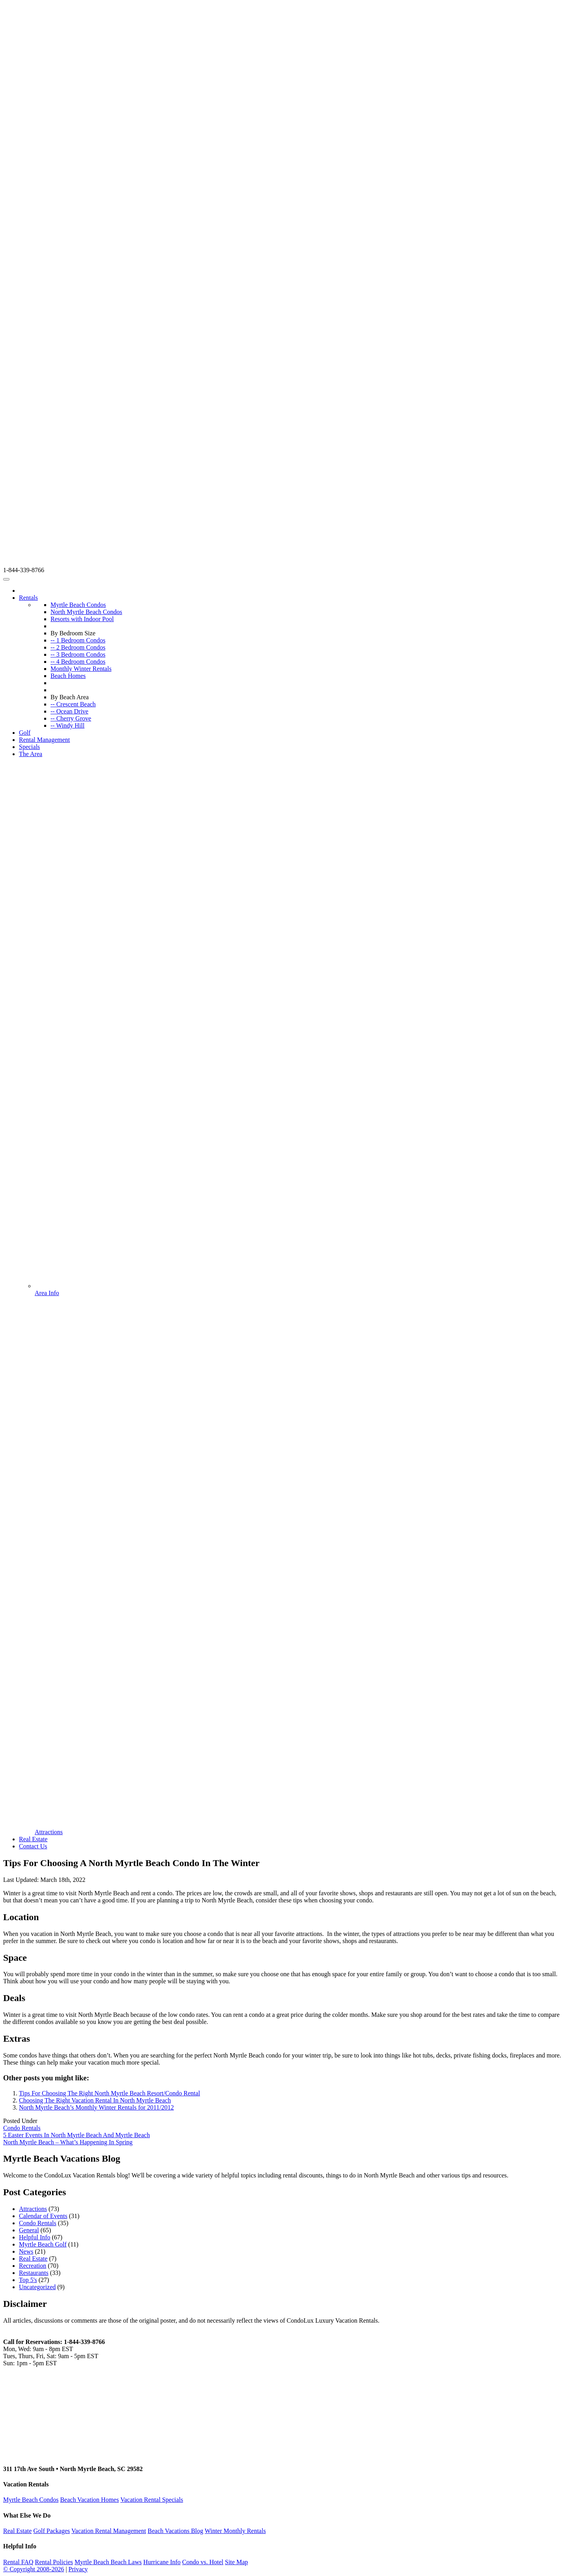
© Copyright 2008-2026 (33, 2569)
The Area (30, 754)
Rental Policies (54, 2562)
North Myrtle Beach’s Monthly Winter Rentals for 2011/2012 (96, 2107)
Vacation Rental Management (108, 2530)
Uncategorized (37, 2287)
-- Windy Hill (67, 725)
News (26, 2251)
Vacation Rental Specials (151, 2499)
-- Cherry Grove (70, 718)
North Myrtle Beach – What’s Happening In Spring (68, 2142)
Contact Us (33, 1846)
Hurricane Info (162, 2562)
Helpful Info (34, 2237)
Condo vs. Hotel (202, 2562)
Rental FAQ (18, 2562)
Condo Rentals (22, 2128)
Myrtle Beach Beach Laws (108, 2562)
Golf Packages (51, 2530)
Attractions (33, 2208)
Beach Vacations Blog (175, 2530)
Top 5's (28, 2279)
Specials (29, 746)
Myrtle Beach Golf (43, 2244)
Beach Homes (68, 675)
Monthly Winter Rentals (81, 668)
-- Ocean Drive (69, 711)
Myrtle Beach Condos (78, 604)
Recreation (32, 2265)
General (29, 2230)
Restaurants (34, 2272)
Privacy (78, 2569)
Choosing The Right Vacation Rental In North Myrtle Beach (95, 2100)
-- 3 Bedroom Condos (77, 654)
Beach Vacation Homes (89, 2499)
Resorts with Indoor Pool (82, 619)
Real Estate (33, 1839)
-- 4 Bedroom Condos (77, 661)
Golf (24, 732)
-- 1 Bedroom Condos (77, 640)
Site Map (236, 2562)
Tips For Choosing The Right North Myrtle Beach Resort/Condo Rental (109, 2093)
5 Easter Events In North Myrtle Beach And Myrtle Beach (76, 2135)
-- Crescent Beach (73, 704)
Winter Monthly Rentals (235, 2530)
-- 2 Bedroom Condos (77, 647)
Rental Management (44, 739)
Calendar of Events (43, 2216)
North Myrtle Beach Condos (86, 611)
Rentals (28, 597)
